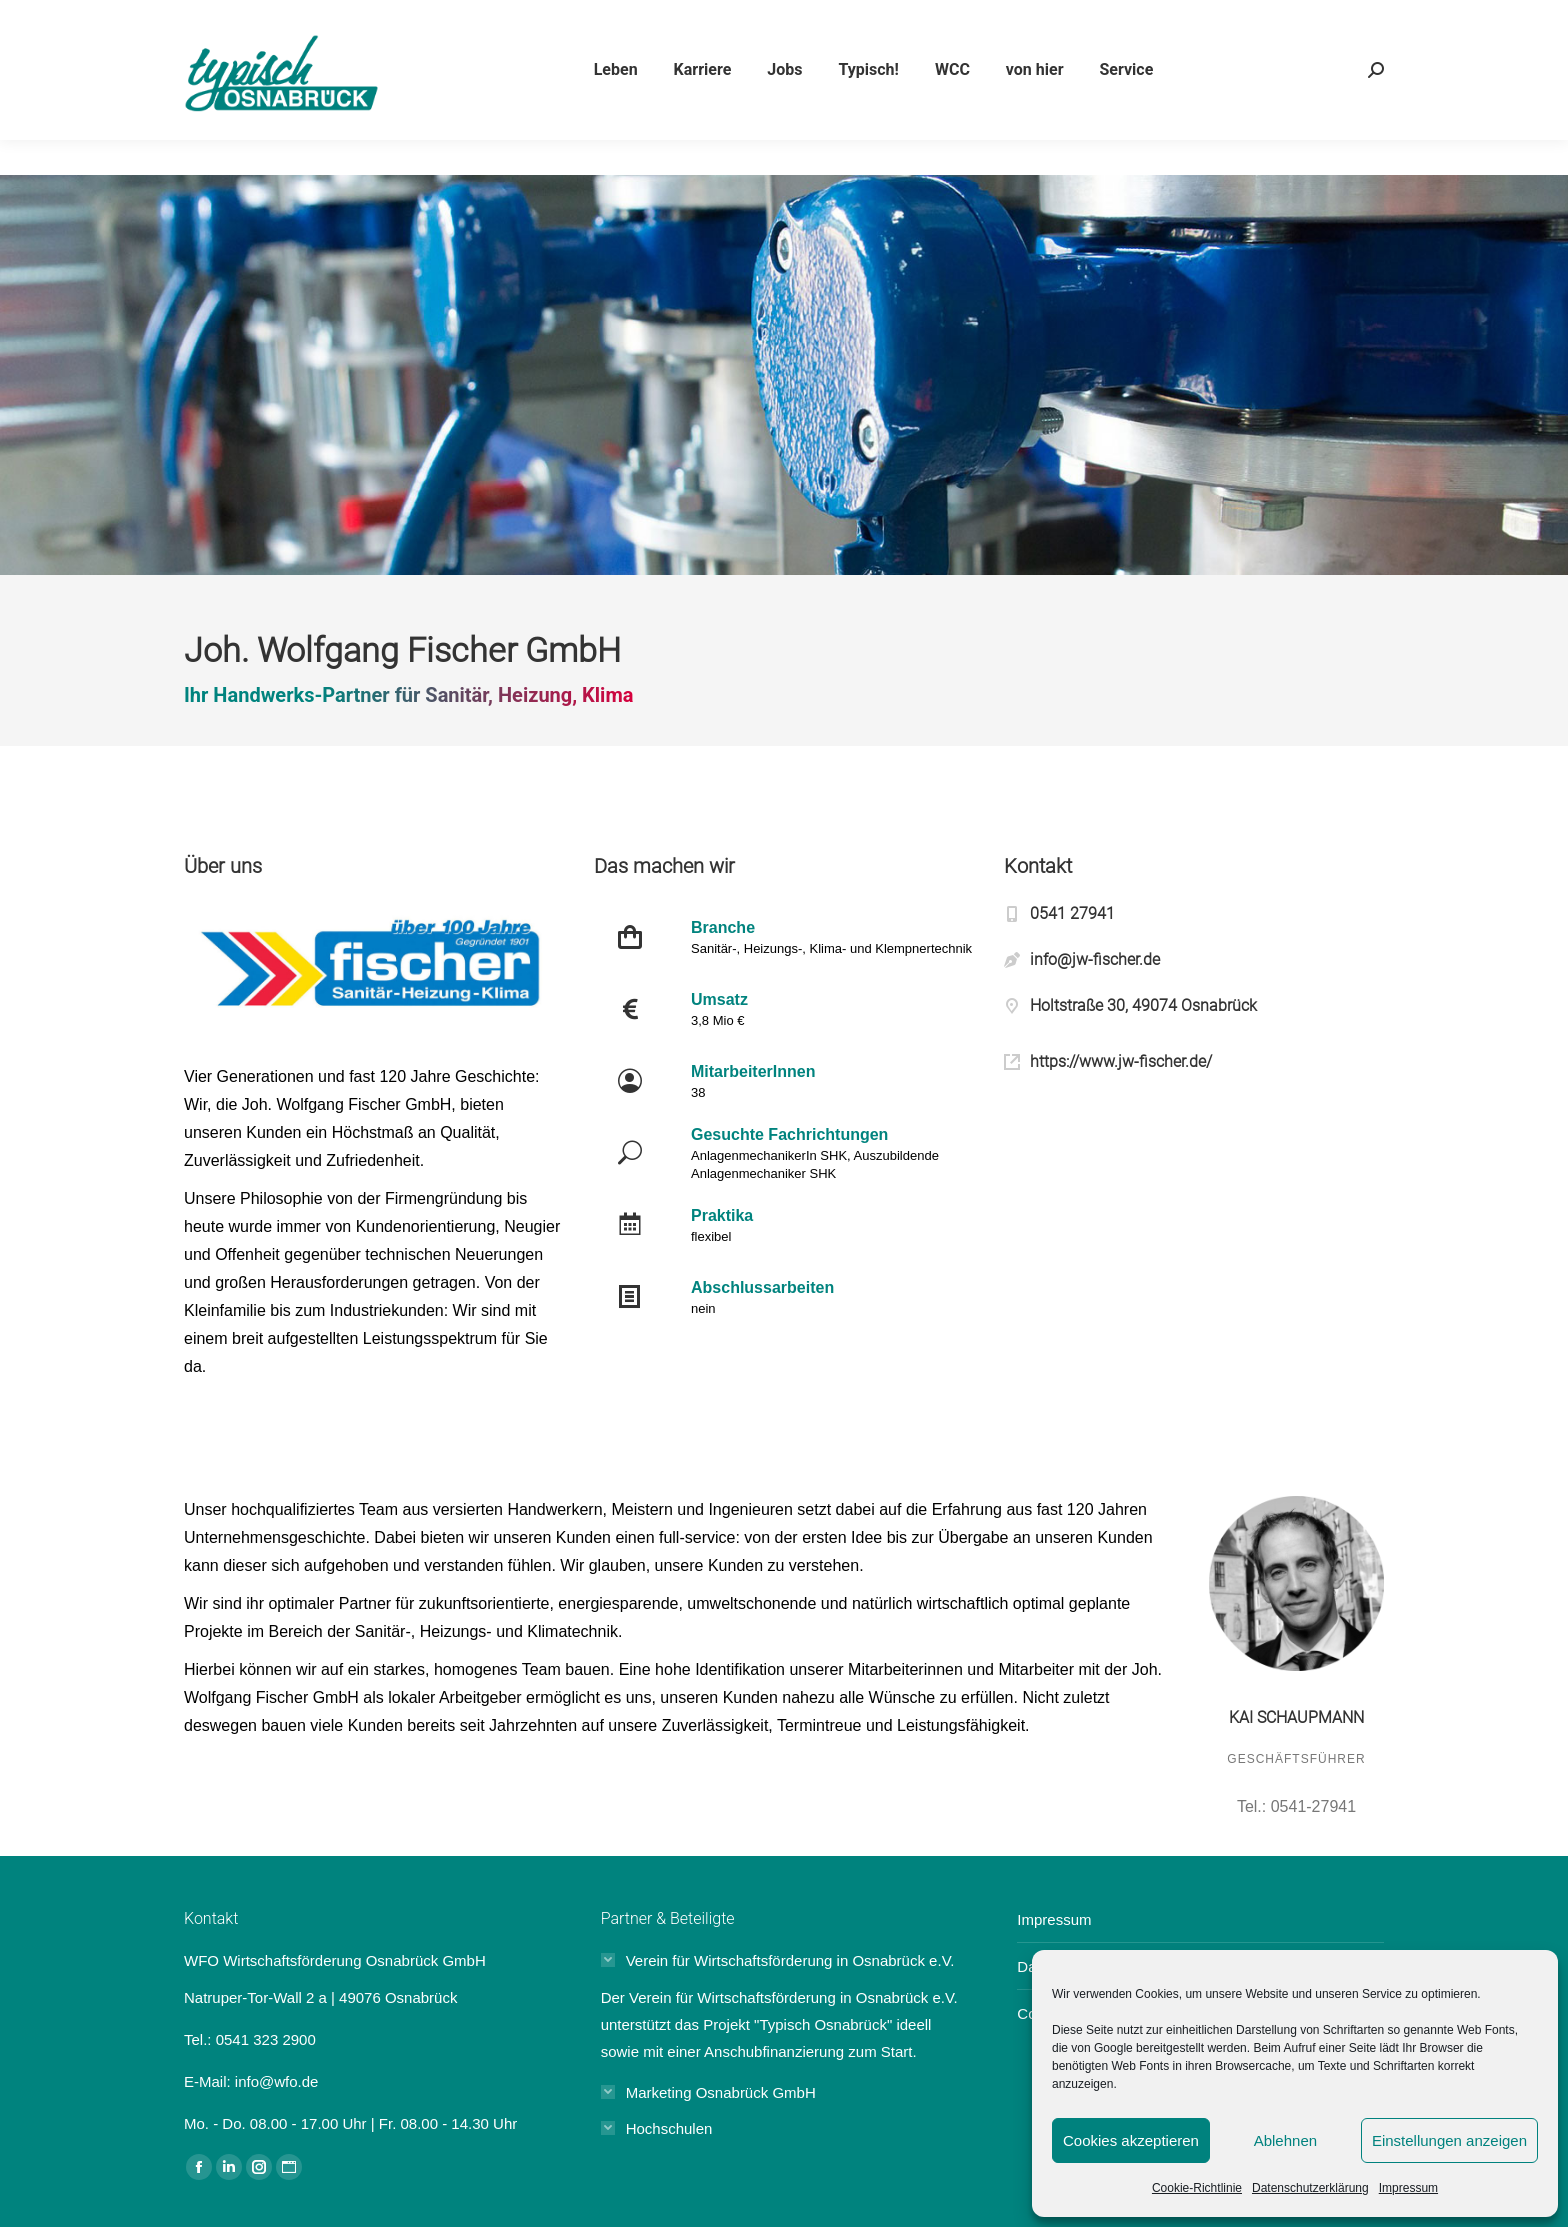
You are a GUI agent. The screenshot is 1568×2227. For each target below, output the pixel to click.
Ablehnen (1285, 2140)
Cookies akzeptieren (1131, 2140)
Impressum (1408, 2188)
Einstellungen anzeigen (1449, 2140)
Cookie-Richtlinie (1197, 2188)
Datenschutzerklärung (1310, 2188)
